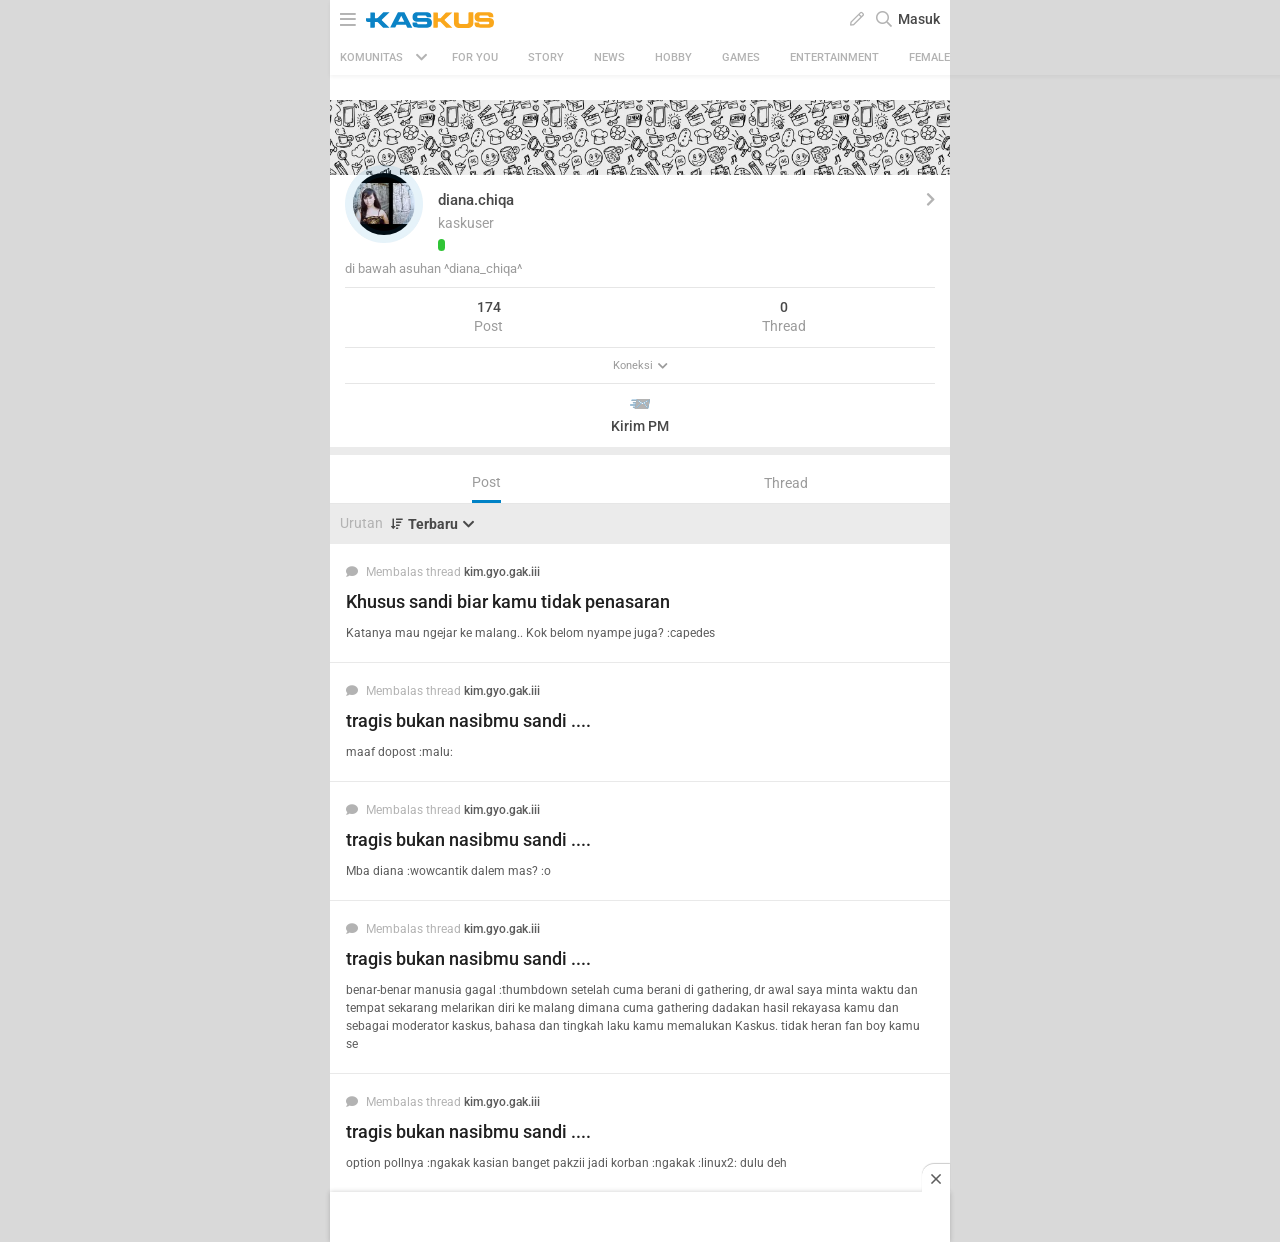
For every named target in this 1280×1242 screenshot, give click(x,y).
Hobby (673, 57)
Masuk (919, 19)
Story (546, 57)
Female (929, 57)
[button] (384, 204)
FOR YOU (475, 57)
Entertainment (834, 57)
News (609, 57)
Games (741, 57)
